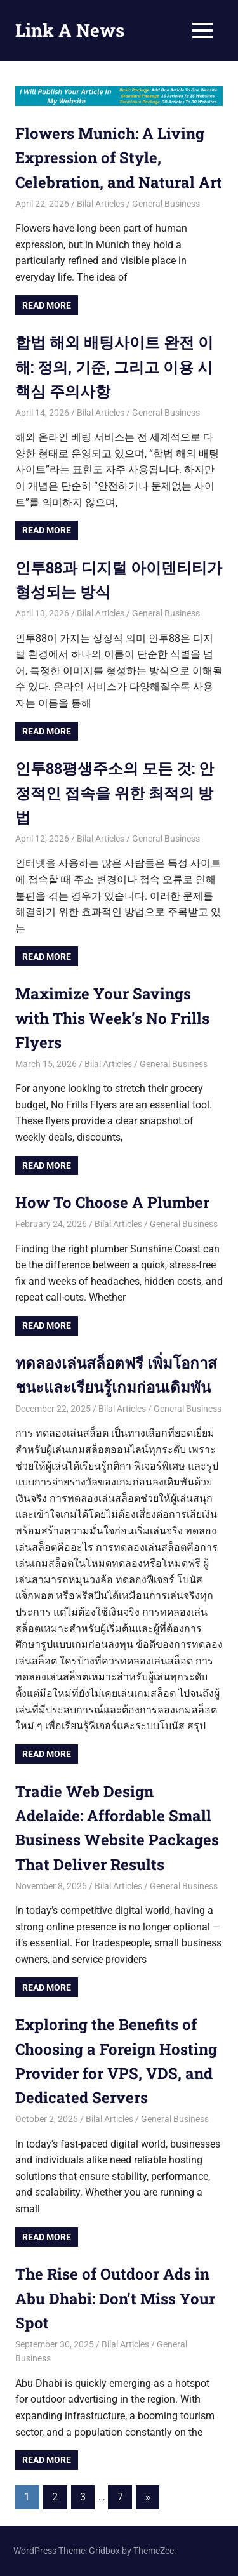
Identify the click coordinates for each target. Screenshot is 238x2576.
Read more (46, 305)
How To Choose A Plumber (114, 1202)
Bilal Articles (100, 204)
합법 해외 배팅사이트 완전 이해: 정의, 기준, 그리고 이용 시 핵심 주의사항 (114, 366)
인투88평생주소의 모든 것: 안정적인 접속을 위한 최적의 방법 (114, 792)
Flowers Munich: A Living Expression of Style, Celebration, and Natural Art (118, 157)
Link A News (69, 30)
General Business (166, 204)
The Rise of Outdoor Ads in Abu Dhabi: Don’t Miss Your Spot (115, 2298)
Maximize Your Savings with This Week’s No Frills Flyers (112, 1017)
